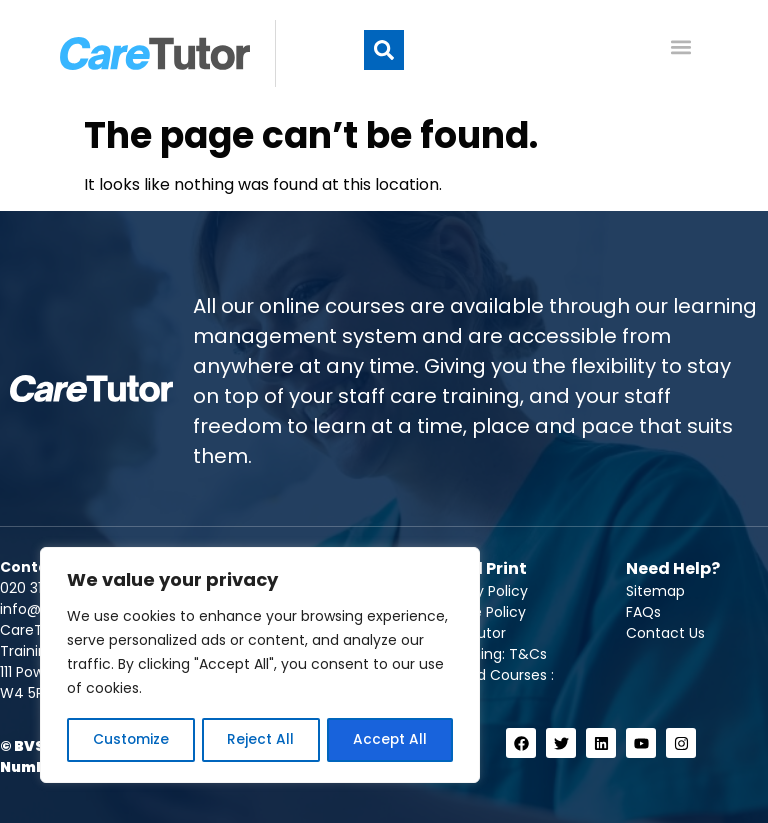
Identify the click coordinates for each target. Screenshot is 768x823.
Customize (130, 740)
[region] (260, 666)
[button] (384, 53)
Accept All (390, 740)
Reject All (260, 740)
